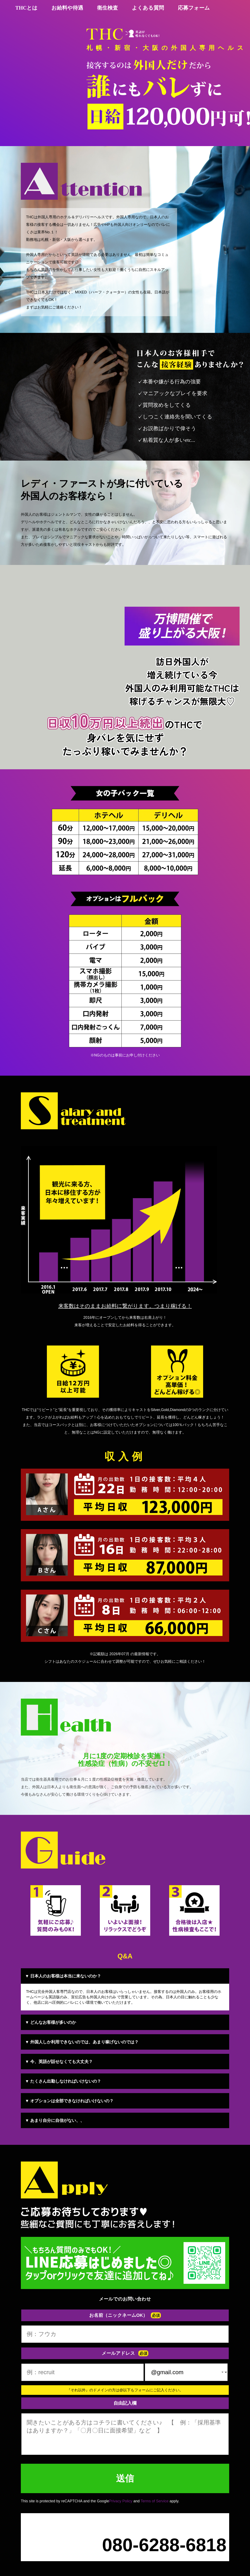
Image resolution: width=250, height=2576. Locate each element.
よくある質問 (148, 8)
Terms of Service (155, 2501)
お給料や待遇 (67, 8)
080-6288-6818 (164, 2544)
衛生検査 (107, 8)
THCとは (26, 8)
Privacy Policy (120, 2501)
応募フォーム (194, 8)
